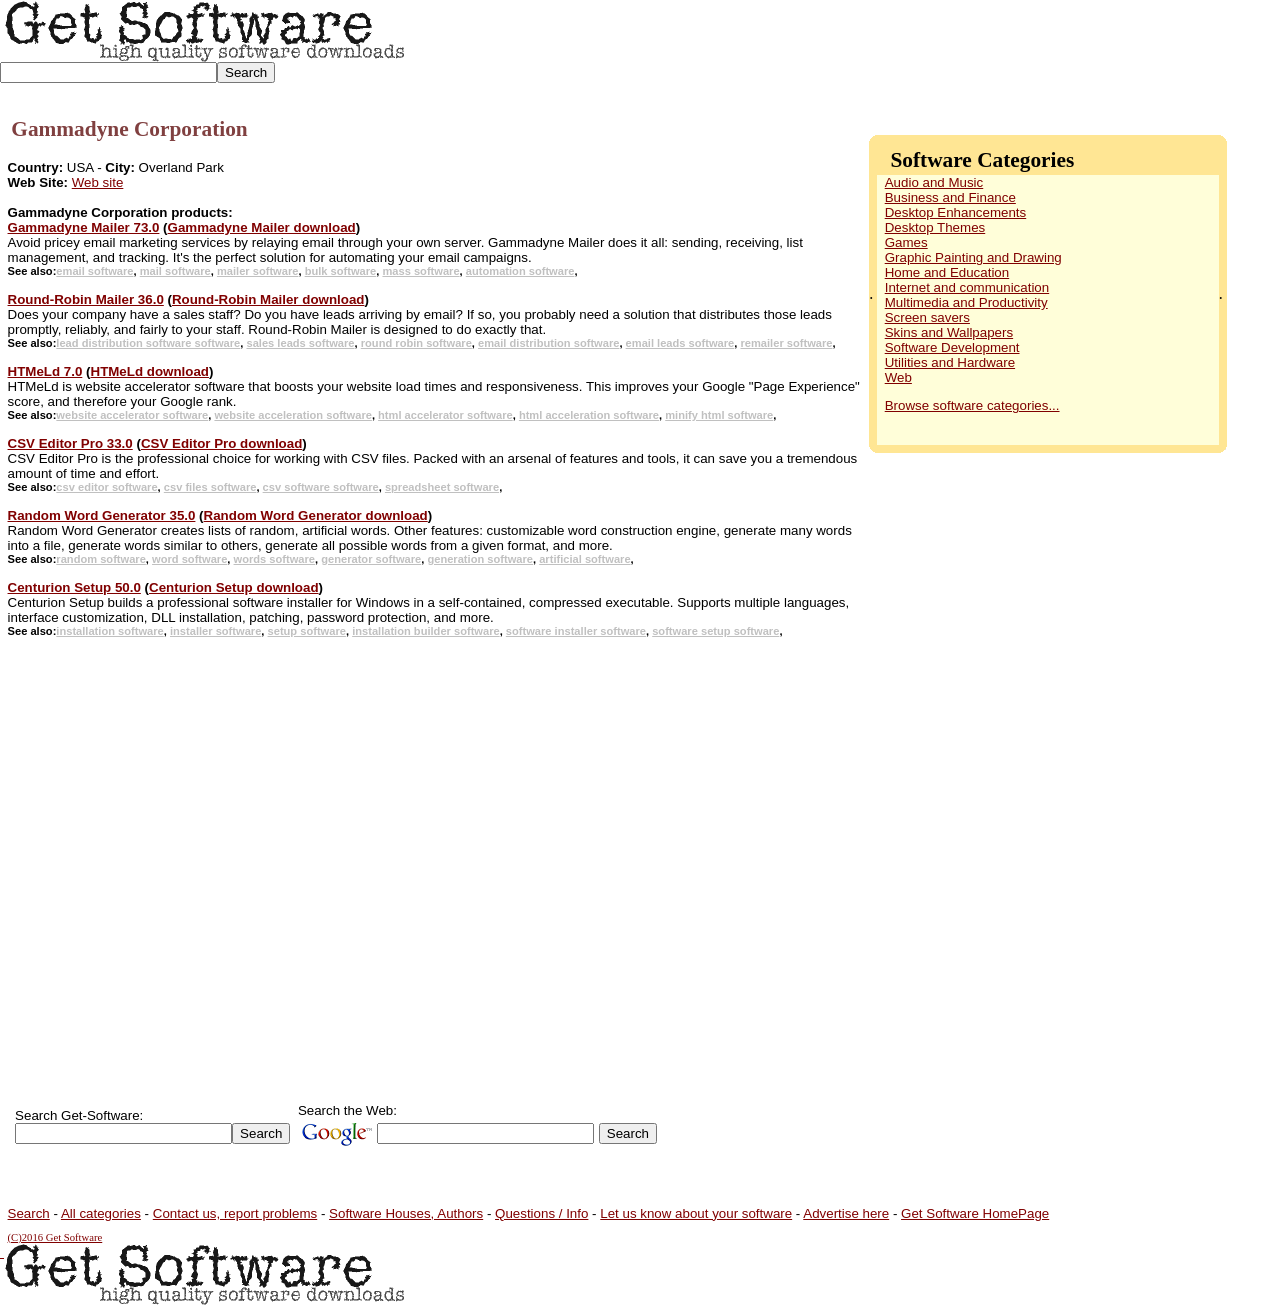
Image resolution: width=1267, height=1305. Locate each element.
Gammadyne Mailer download (262, 227)
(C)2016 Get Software (55, 1237)
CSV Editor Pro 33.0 (70, 443)
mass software (420, 271)
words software (275, 559)
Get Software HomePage (975, 1213)
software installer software (576, 631)
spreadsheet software (442, 487)
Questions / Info (541, 1213)
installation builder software (426, 631)
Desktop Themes (935, 227)
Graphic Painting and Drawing (973, 257)
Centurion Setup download (234, 587)
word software (189, 559)
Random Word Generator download (316, 515)
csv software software (321, 487)
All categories (101, 1213)
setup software (307, 631)
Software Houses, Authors (406, 1213)
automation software (520, 271)
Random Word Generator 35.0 (102, 515)
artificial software (584, 559)
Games (906, 242)
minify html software (719, 415)
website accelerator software (132, 415)
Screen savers (927, 317)
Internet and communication (967, 287)
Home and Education (947, 272)
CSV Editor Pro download (221, 443)
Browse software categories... (972, 405)
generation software (480, 559)
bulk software (341, 271)
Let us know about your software (696, 1213)
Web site (98, 182)
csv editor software (106, 487)
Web (898, 377)
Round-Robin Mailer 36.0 (86, 299)
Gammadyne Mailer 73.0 (84, 227)
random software (101, 559)
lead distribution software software (148, 343)
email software (94, 271)
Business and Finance (950, 197)
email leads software (680, 343)
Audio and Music (934, 182)
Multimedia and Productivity (966, 302)
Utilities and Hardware (950, 362)
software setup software (715, 631)
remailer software (786, 343)
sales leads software (300, 343)
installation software (109, 631)
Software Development (952, 347)
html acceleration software (589, 415)
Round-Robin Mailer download (268, 299)
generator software (371, 559)
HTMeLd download (150, 371)
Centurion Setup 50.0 (74, 587)
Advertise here (846, 1213)
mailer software (258, 271)
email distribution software (548, 343)
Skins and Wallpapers (949, 332)
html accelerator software (445, 415)
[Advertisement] (901, 50)
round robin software (416, 343)
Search (29, 1213)
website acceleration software (292, 415)
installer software (215, 631)
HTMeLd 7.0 (45, 371)
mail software (175, 271)
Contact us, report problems (235, 1213)
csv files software (210, 487)
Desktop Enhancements (956, 212)
